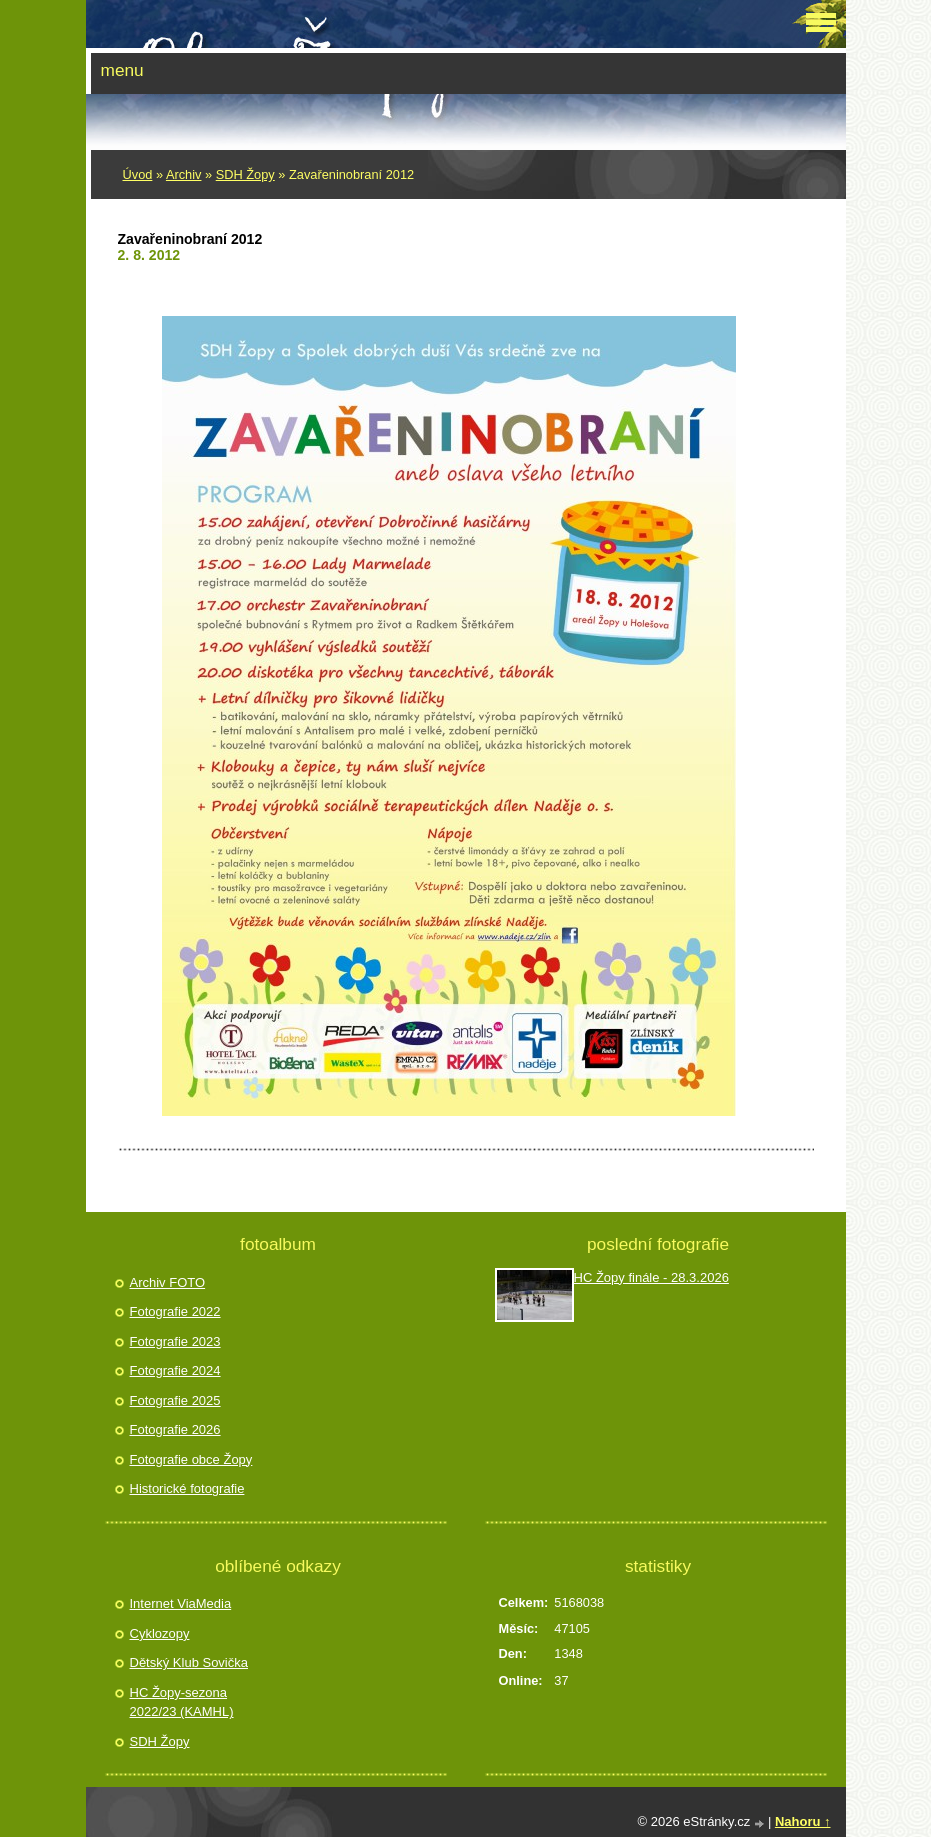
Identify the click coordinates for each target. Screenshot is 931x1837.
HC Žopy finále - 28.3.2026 (651, 1277)
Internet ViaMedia (181, 1603)
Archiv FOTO (168, 1282)
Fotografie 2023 (175, 1341)
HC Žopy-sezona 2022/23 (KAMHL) (182, 1702)
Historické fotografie (187, 1488)
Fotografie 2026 (175, 1429)
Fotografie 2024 (175, 1370)
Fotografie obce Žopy (191, 1459)
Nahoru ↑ (803, 1821)
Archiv (184, 174)
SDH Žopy (245, 174)
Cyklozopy (160, 1633)
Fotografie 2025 (175, 1400)
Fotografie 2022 (175, 1311)
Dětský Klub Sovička (189, 1662)
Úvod (138, 174)
